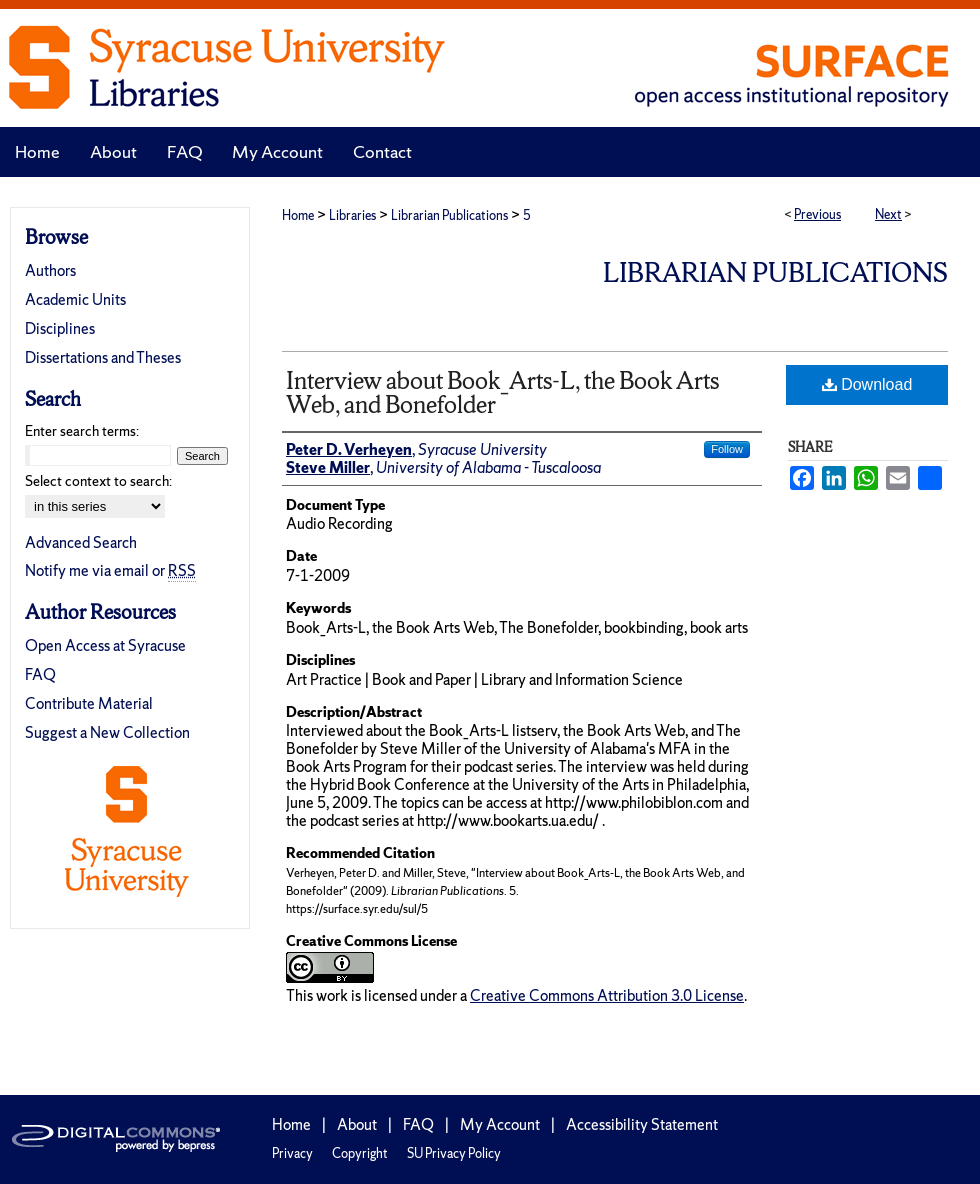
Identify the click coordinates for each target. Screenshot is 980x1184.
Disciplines (60, 328)
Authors (50, 270)
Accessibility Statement (642, 1124)
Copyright (360, 1153)
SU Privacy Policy (454, 1153)
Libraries (352, 215)
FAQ (40, 674)
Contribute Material (89, 703)
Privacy (292, 1153)
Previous (817, 214)
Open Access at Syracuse (105, 645)
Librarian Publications (449, 215)
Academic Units (75, 299)
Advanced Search (81, 542)
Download (867, 384)
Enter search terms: (82, 431)
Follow (727, 449)
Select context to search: (98, 481)
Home (298, 215)
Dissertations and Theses (103, 357)
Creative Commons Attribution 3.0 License (607, 995)
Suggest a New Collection (107, 732)
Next (888, 214)
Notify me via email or (110, 570)
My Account (500, 1124)
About (357, 1124)
